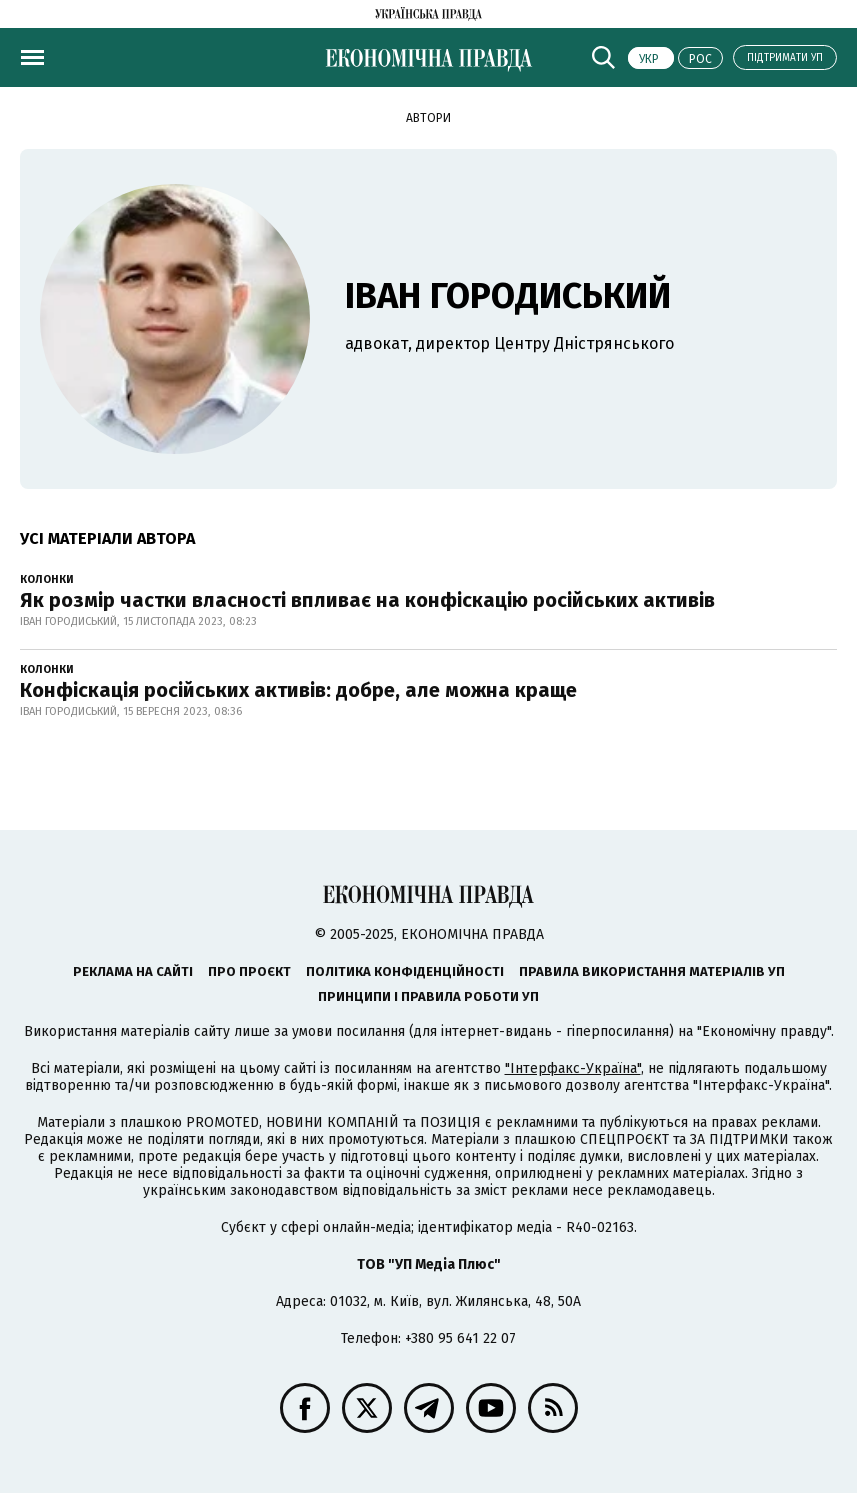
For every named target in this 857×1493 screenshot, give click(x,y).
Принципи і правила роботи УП (428, 996)
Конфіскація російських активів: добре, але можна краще (298, 690)
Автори (428, 118)
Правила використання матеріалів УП (652, 971)
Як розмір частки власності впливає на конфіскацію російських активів (367, 600)
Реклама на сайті (133, 971)
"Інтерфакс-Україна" (573, 1068)
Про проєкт (249, 971)
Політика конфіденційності (405, 971)
